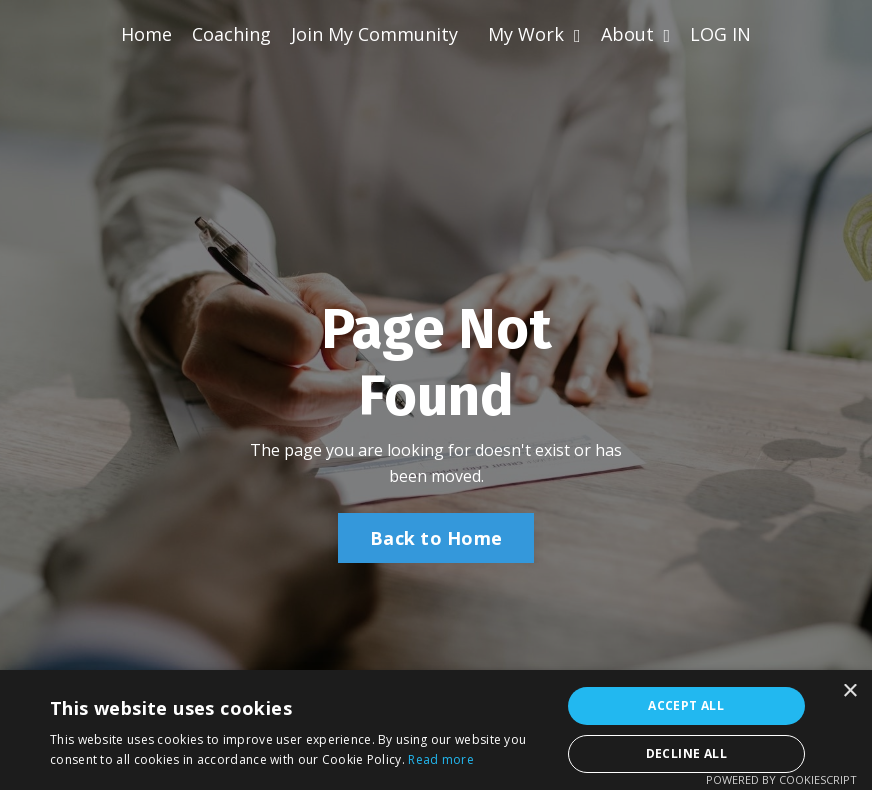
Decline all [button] (686, 753)
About (636, 34)
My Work (534, 34)
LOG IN (720, 34)
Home (146, 34)
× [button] (849, 691)
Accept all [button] (686, 705)
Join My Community (374, 34)
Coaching (231, 34)
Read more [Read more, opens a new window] (441, 759)
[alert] (436, 730)
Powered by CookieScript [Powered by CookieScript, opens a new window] (781, 779)
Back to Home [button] (436, 538)
